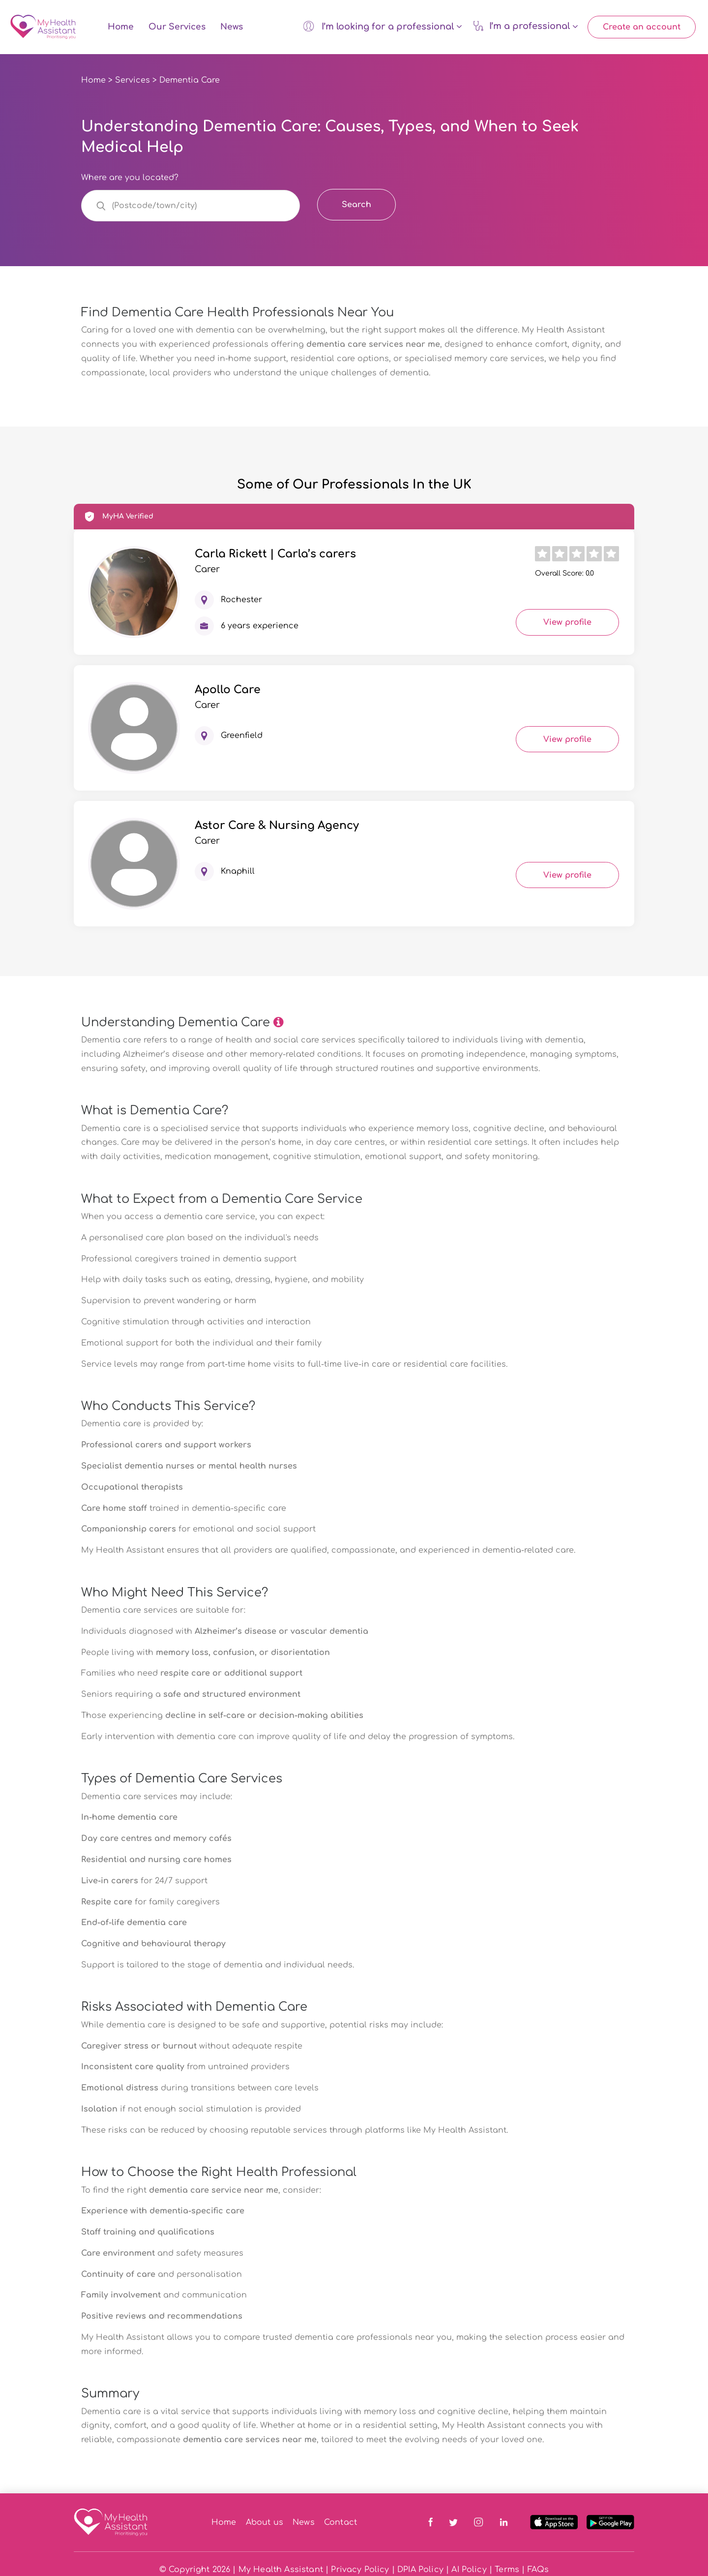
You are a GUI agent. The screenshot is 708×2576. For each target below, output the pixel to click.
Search (356, 206)
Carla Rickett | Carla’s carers (275, 556)
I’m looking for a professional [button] (382, 27)
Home (121, 28)
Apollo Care (228, 692)
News (231, 28)
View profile (567, 624)
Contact (340, 2524)
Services (132, 82)
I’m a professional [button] (525, 26)
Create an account (641, 28)
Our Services (177, 28)
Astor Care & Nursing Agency (277, 827)
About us (264, 2524)
